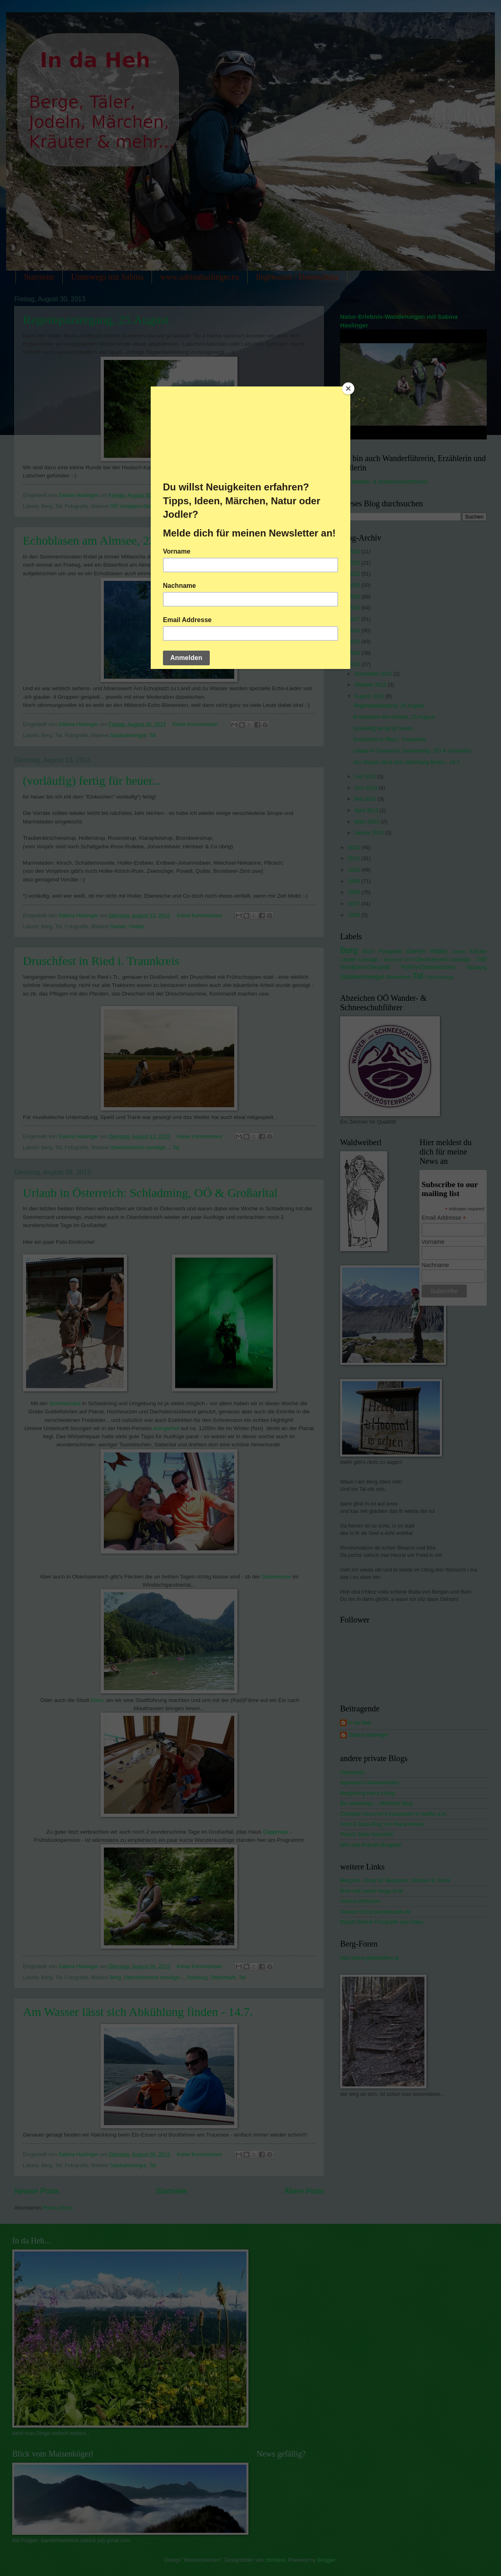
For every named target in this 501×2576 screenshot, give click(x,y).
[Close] (348, 388)
